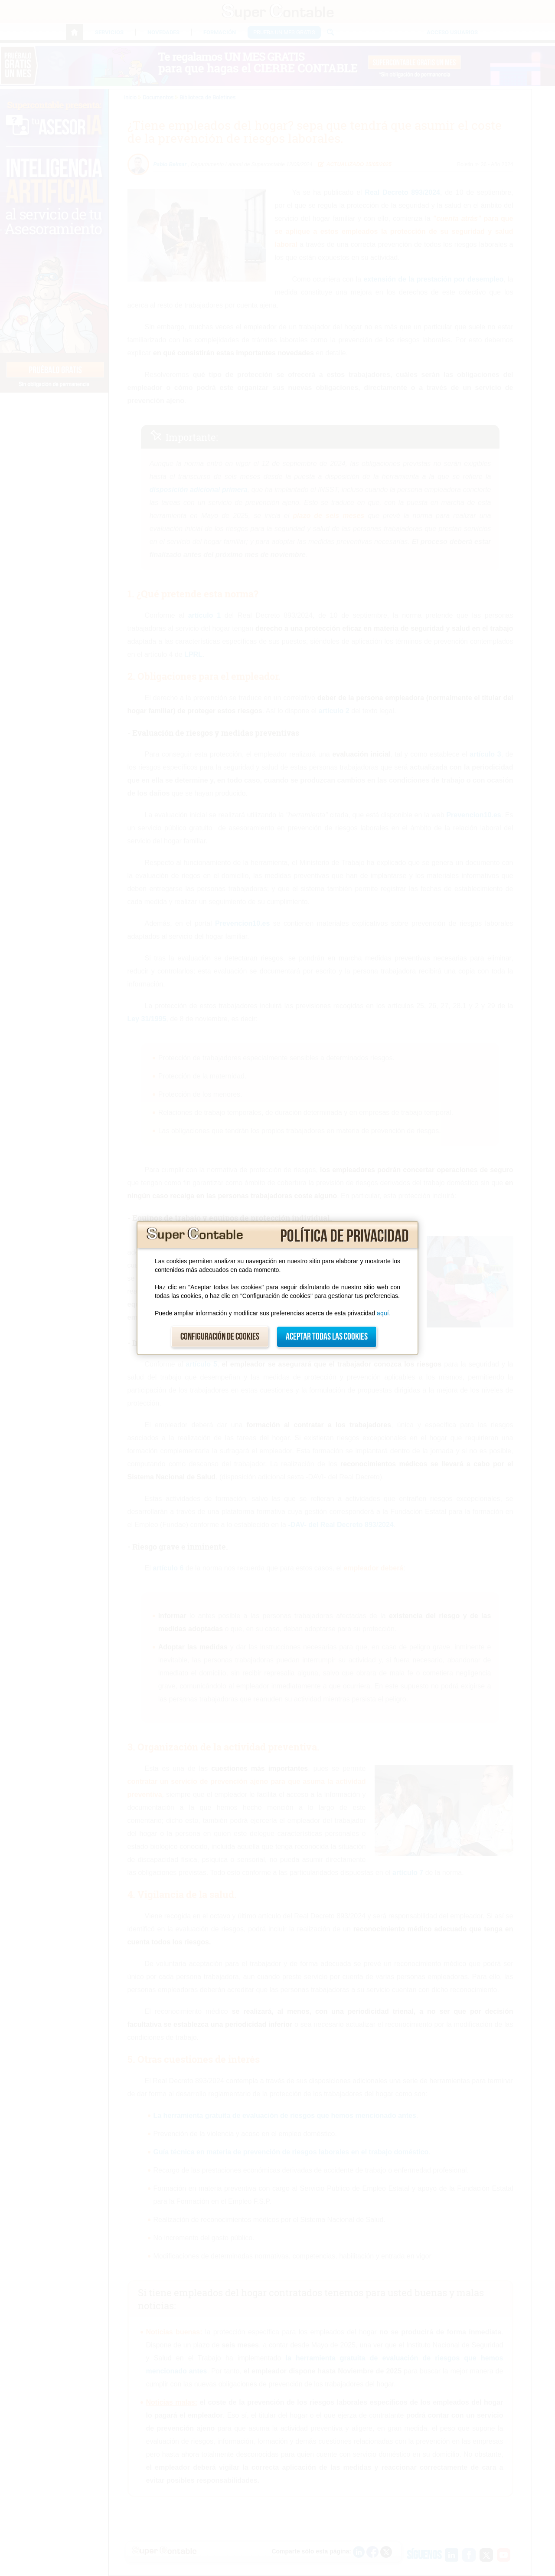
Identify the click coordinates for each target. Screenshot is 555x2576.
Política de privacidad (344, 1236)
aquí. (383, 1313)
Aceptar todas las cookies (327, 1337)
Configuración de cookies (219, 1337)
